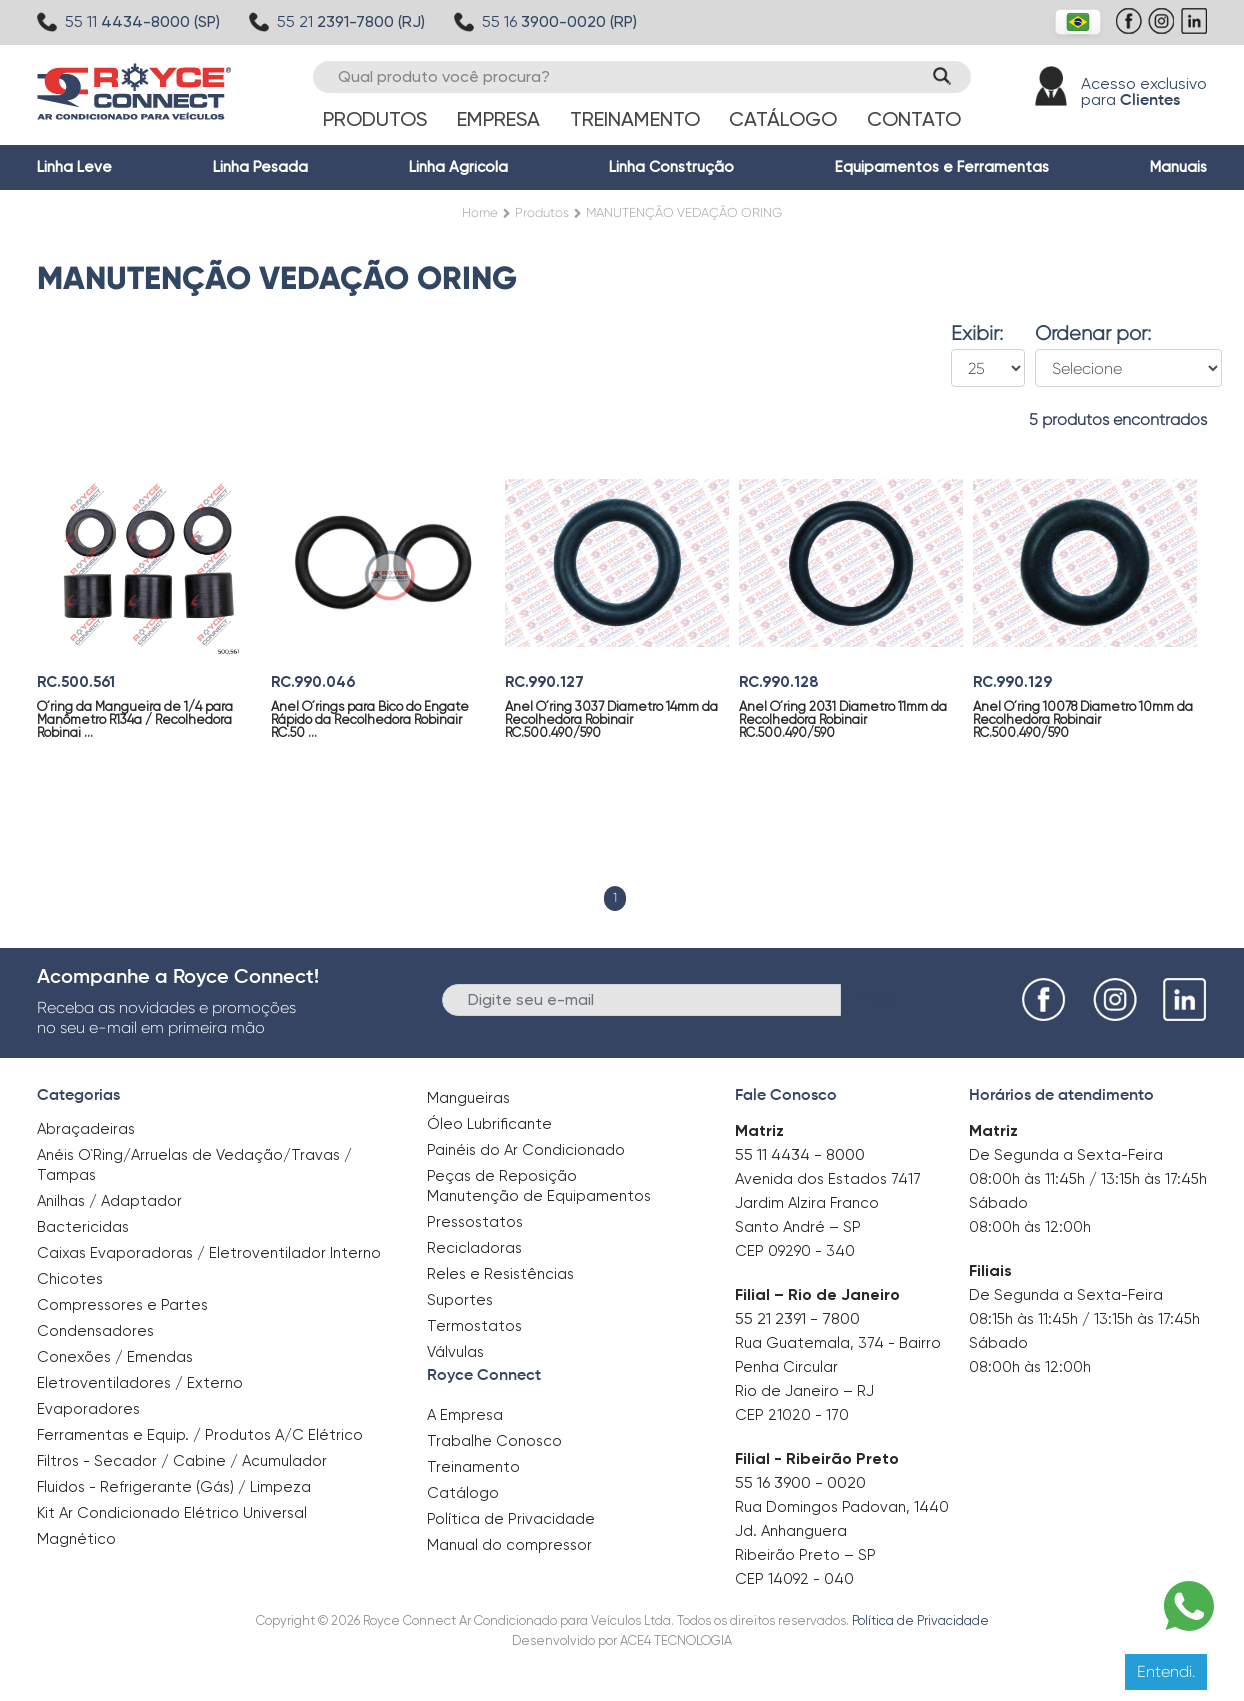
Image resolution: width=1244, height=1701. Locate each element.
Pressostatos (475, 1222)
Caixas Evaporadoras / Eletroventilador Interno (209, 1253)
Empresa (498, 119)
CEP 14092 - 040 (794, 1579)
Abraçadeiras (86, 1129)
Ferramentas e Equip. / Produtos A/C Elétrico (200, 1435)
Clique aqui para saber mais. (792, 1671)
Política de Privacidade (511, 1519)
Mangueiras (468, 1098)
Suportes (460, 1300)
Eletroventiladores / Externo (140, 1383)
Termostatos (474, 1326)
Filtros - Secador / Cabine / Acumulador (182, 1461)
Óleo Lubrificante (489, 1124)
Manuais (1178, 167)
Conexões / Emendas (115, 1357)
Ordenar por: (1093, 334)
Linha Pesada (260, 167)
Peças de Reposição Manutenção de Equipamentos (539, 1186)
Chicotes (70, 1279)
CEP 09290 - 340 (795, 1251)
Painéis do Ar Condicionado (526, 1150)
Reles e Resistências (500, 1274)
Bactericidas (83, 1227)
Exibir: (977, 334)
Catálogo (783, 119)
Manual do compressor (509, 1545)
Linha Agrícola (458, 167)
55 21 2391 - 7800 (797, 1318)
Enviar (874, 998)
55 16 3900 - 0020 (800, 1482)
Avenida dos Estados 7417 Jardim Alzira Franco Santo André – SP (828, 1203)
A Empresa (465, 1415)
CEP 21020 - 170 (792, 1415)
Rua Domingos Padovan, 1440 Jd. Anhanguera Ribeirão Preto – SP (842, 1531)
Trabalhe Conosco (494, 1441)
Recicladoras (474, 1248)
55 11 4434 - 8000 (800, 1154)
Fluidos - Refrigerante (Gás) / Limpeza (174, 1487)
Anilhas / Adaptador (109, 1201)
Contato (914, 119)
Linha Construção (671, 167)
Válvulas (455, 1352)
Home (480, 212)
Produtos (375, 119)
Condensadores (95, 1331)
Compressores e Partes (122, 1305)
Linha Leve (74, 167)
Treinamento (635, 119)
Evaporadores (88, 1409)
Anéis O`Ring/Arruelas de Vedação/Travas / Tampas (194, 1165)
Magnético (76, 1532)
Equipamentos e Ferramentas (942, 167)
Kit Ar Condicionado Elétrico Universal (172, 1513)
